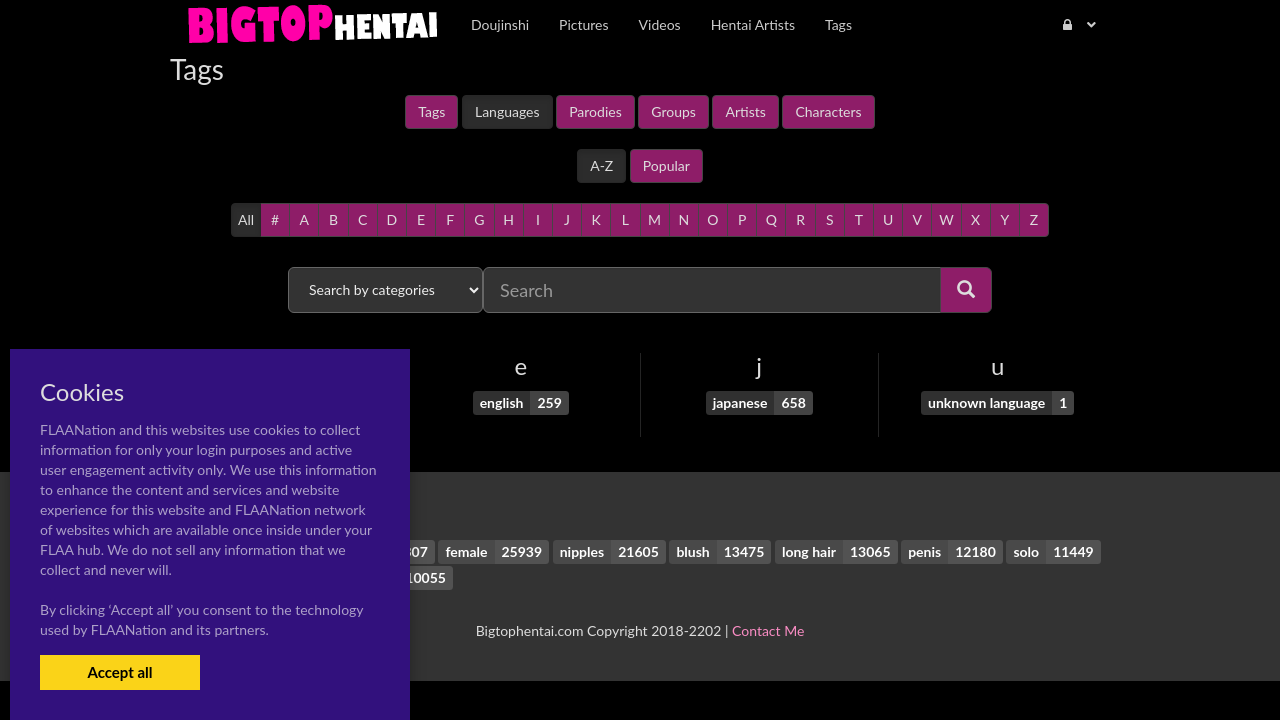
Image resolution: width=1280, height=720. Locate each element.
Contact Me (768, 630)
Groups (673, 111)
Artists (745, 111)
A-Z (601, 165)
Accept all (119, 672)
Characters (828, 111)
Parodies (595, 111)
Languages (507, 111)
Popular (666, 165)
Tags (431, 111)
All (246, 219)
